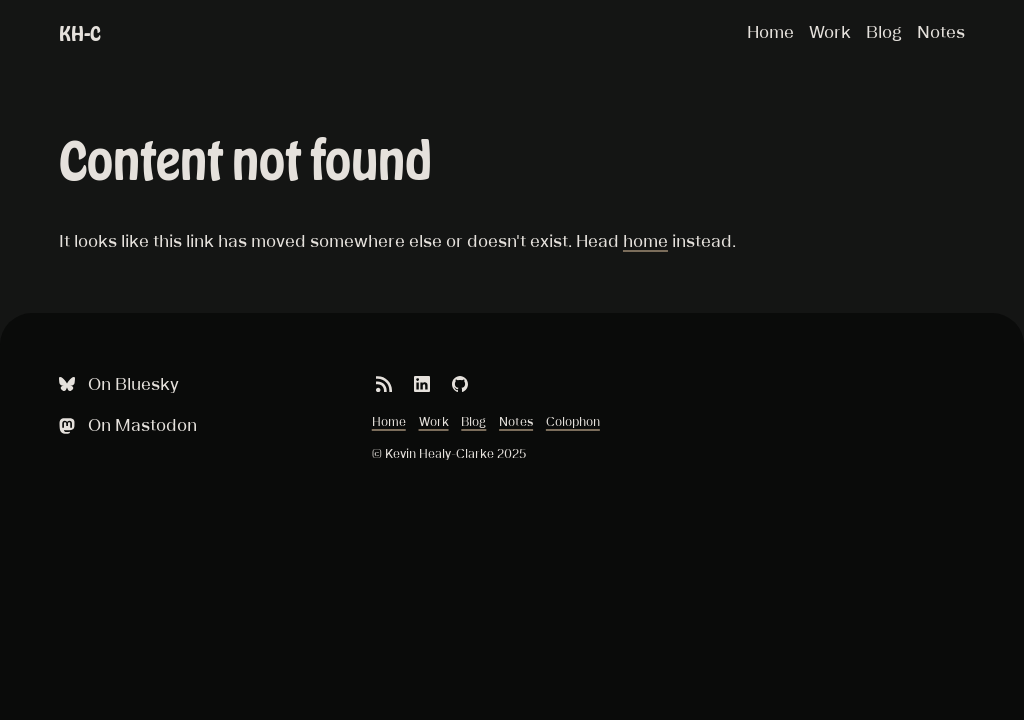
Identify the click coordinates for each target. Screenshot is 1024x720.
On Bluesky (117, 384)
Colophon (573, 421)
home (645, 241)
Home (770, 32)
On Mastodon (126, 425)
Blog (884, 32)
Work (830, 32)
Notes (941, 32)
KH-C (80, 33)
